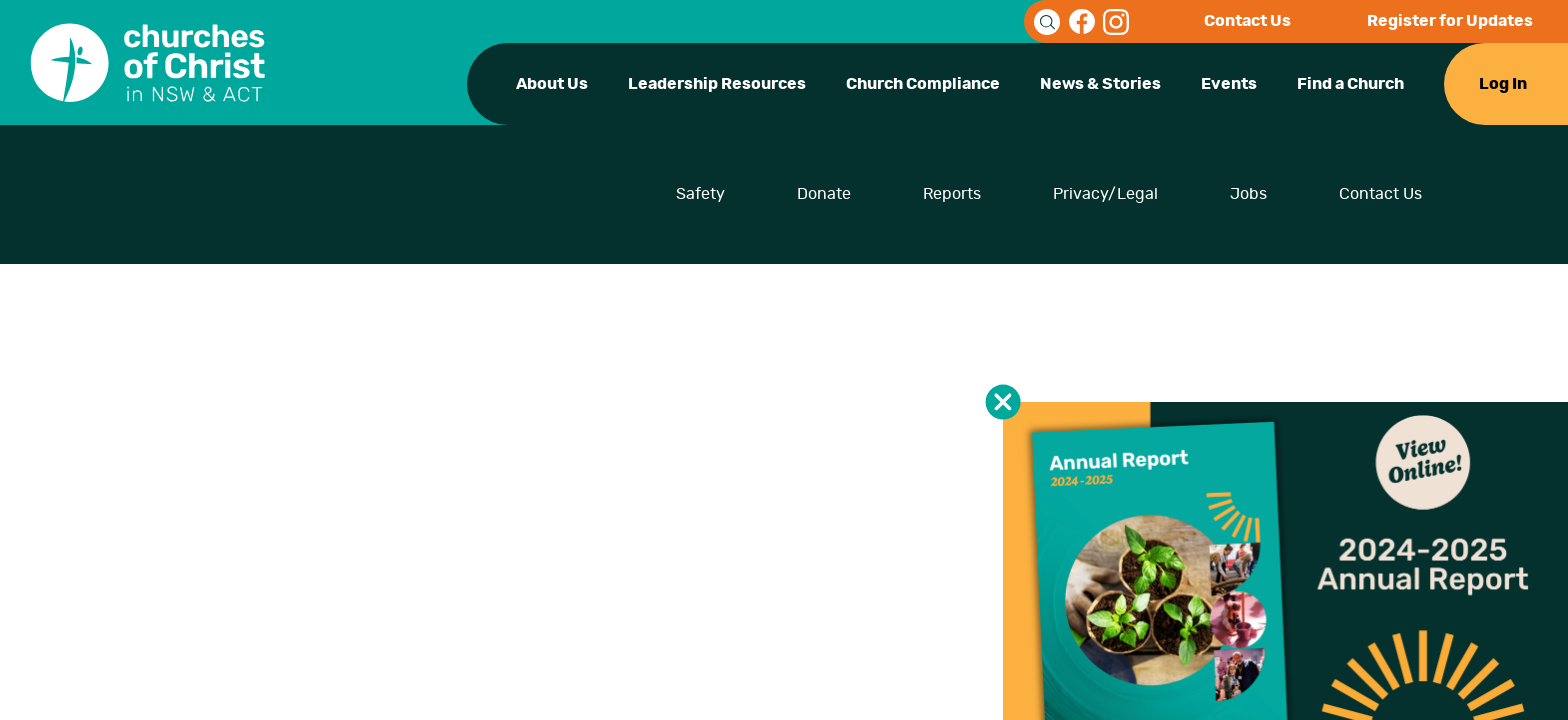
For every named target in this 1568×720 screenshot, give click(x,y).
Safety (700, 194)
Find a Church (1350, 84)
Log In (1503, 84)
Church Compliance (923, 84)
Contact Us (1247, 21)
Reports (952, 194)
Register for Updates (1450, 21)
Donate (824, 194)
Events (1229, 84)
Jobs (1248, 194)
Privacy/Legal (1105, 194)
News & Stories (1100, 84)
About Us (552, 84)
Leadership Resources (717, 84)
